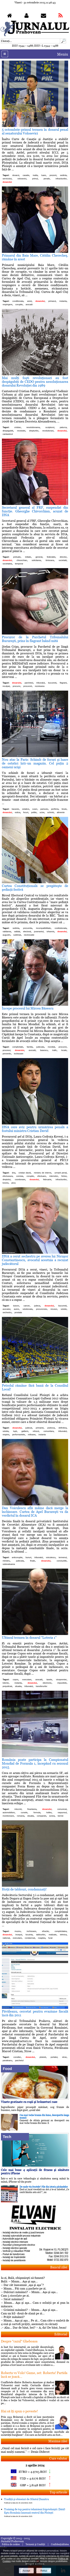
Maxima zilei (57, 2441)
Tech (7, 2137)
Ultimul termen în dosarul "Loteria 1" (29, 1637)
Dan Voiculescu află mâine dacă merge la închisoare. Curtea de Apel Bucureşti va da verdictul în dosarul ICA (35, 1511)
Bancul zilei (58, 2267)
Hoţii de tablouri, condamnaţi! (24, 1889)
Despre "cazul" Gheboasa (19, 2341)
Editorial (60, 2334)
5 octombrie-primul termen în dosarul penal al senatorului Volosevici (35, 131)
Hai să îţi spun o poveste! (19, 2411)
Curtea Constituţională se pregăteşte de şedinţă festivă (35, 887)
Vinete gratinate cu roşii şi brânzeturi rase (29, 2102)
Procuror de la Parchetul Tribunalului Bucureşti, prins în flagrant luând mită (35, 639)
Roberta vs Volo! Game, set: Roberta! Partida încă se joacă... (34, 2375)
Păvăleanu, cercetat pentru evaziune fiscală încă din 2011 (35, 2013)
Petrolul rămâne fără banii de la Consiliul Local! (35, 1387)
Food (7, 2069)
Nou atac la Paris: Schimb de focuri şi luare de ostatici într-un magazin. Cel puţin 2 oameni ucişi (35, 763)
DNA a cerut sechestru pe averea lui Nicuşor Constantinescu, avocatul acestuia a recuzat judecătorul (35, 1260)
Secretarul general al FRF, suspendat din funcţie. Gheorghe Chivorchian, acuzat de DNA (35, 511)
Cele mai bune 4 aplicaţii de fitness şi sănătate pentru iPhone (35, 2171)
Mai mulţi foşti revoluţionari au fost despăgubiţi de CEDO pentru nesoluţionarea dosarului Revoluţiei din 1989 (35, 381)
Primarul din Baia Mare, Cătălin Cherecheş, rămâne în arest (35, 257)
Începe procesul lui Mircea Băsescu (27, 1008)
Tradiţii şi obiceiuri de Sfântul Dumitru (26, 2502)
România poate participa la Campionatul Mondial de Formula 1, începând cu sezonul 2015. (35, 1763)
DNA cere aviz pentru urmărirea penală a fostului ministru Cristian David (35, 1129)
